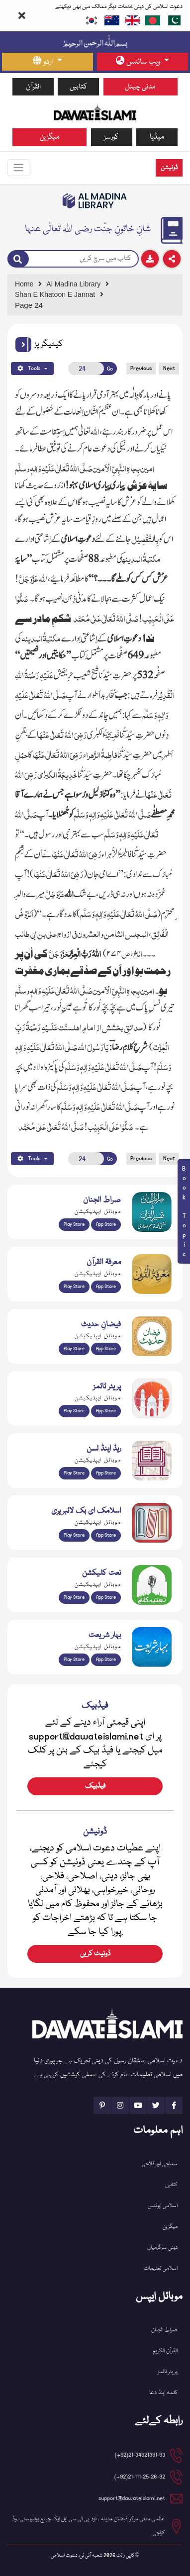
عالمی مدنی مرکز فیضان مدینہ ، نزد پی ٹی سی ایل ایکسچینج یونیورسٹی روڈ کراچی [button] (88, 2526)
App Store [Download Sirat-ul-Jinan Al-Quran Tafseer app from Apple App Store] (106, 1224)
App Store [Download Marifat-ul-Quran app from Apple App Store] (106, 1286)
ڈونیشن (169, 168)
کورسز (111, 137)
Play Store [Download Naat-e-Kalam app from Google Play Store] (74, 1597)
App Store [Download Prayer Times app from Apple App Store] (106, 1410)
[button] (23, 345)
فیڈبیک (95, 1786)
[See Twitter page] (156, 2105)
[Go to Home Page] (95, 112)
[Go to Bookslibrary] (95, 200)
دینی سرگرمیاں (162, 2247)
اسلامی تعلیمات (161, 2268)
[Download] (150, 259)
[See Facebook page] (174, 2105)
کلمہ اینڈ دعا (163, 2393)
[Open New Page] (86, 368)
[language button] (47, 62)
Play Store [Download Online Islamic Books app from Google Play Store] (74, 1535)
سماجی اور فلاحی (160, 2164)
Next (169, 368)
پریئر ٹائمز (168, 2372)
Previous (141, 368)
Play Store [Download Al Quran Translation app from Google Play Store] (74, 1224)
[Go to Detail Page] (93, 294)
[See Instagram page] (120, 2105)
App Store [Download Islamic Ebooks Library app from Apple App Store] (106, 1535)
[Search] (18, 258)
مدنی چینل (140, 86)
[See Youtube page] (138, 2105)
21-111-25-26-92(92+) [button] (139, 2477)
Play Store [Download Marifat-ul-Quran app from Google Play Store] (74, 1286)
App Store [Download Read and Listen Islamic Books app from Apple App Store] (106, 1473)
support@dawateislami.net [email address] (131, 2498)
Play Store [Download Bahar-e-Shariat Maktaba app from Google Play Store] (74, 1659)
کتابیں (79, 86)
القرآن (33, 86)
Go (110, 369)
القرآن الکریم (165, 2351)
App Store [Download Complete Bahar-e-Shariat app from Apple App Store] (106, 1659)
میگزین (50, 137)
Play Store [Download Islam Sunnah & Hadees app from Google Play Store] (74, 1348)
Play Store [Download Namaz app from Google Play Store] (74, 1410)
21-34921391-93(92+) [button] (140, 2455)
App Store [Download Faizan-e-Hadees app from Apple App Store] (106, 1348)
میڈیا (157, 137)
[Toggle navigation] (18, 167)
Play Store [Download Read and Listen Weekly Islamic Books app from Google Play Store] (74, 1473)
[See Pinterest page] (102, 2105)
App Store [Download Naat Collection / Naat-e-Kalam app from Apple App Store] (106, 1597)
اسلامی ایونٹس (163, 2206)
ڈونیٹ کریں (95, 1953)
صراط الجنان (164, 2330)
